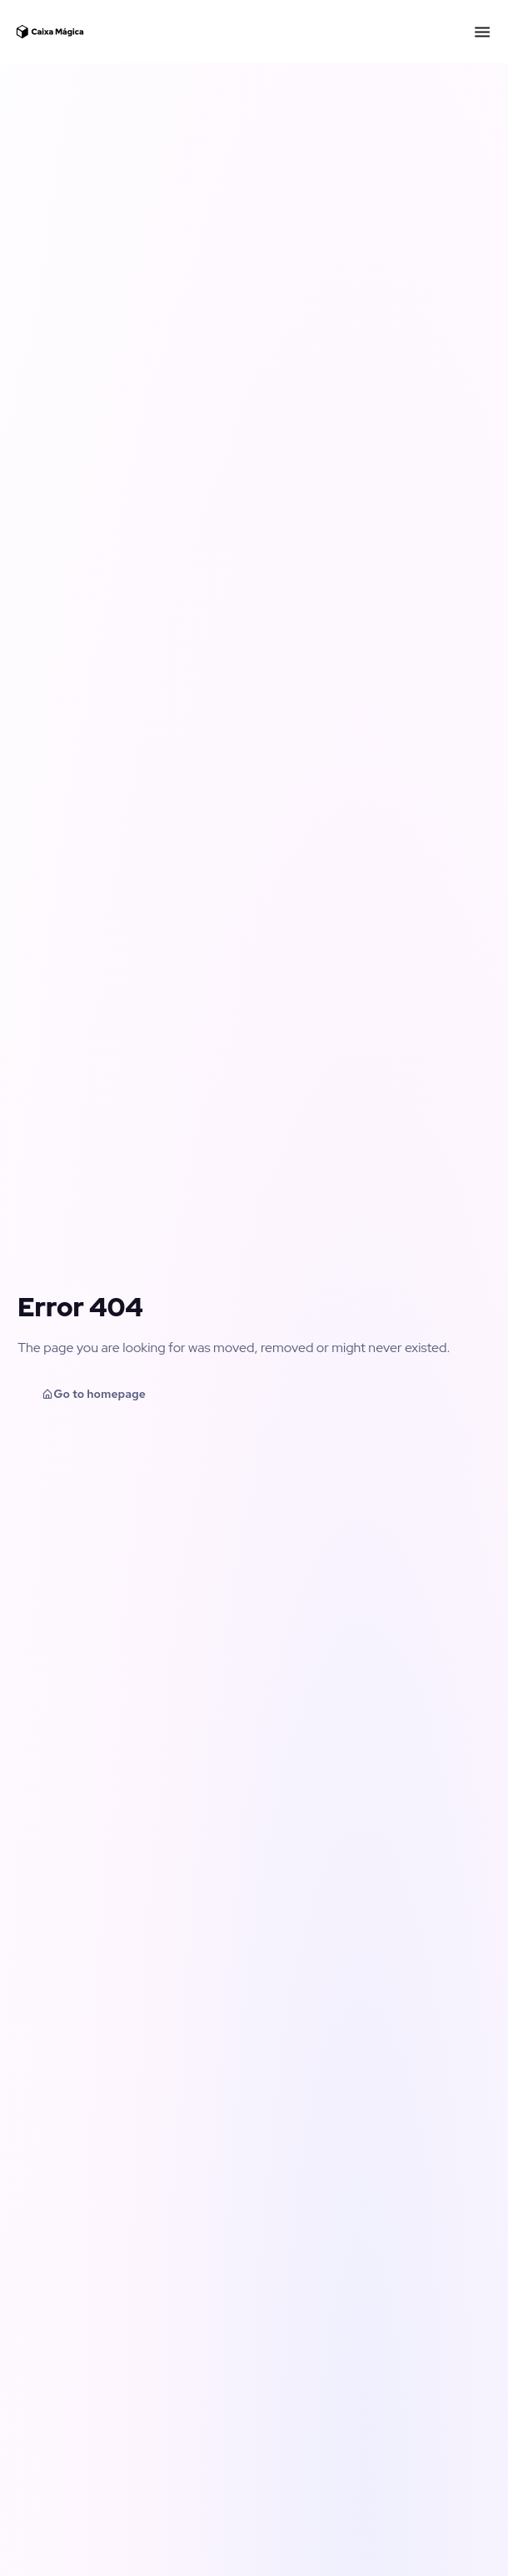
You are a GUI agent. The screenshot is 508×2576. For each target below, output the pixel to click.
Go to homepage (94, 1393)
